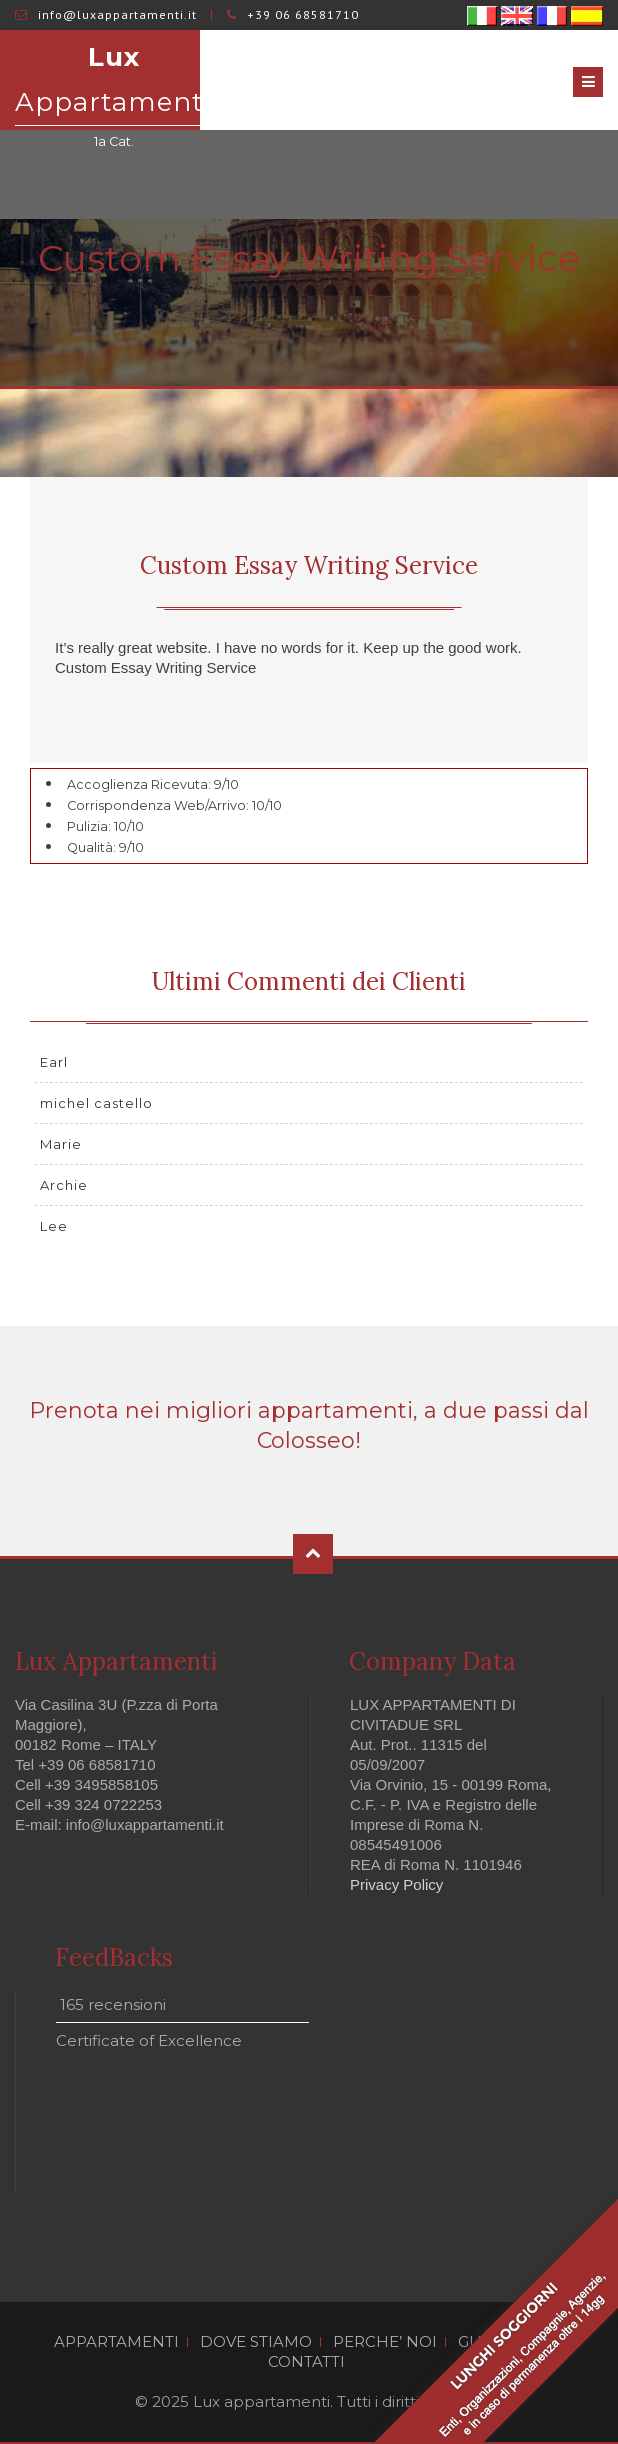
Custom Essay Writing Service (309, 565)
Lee (54, 1226)
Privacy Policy (396, 1884)
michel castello (96, 1103)
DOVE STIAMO (256, 2342)
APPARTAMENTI (116, 2342)
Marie (61, 1144)
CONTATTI (306, 2362)
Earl (54, 1062)
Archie (64, 1185)
